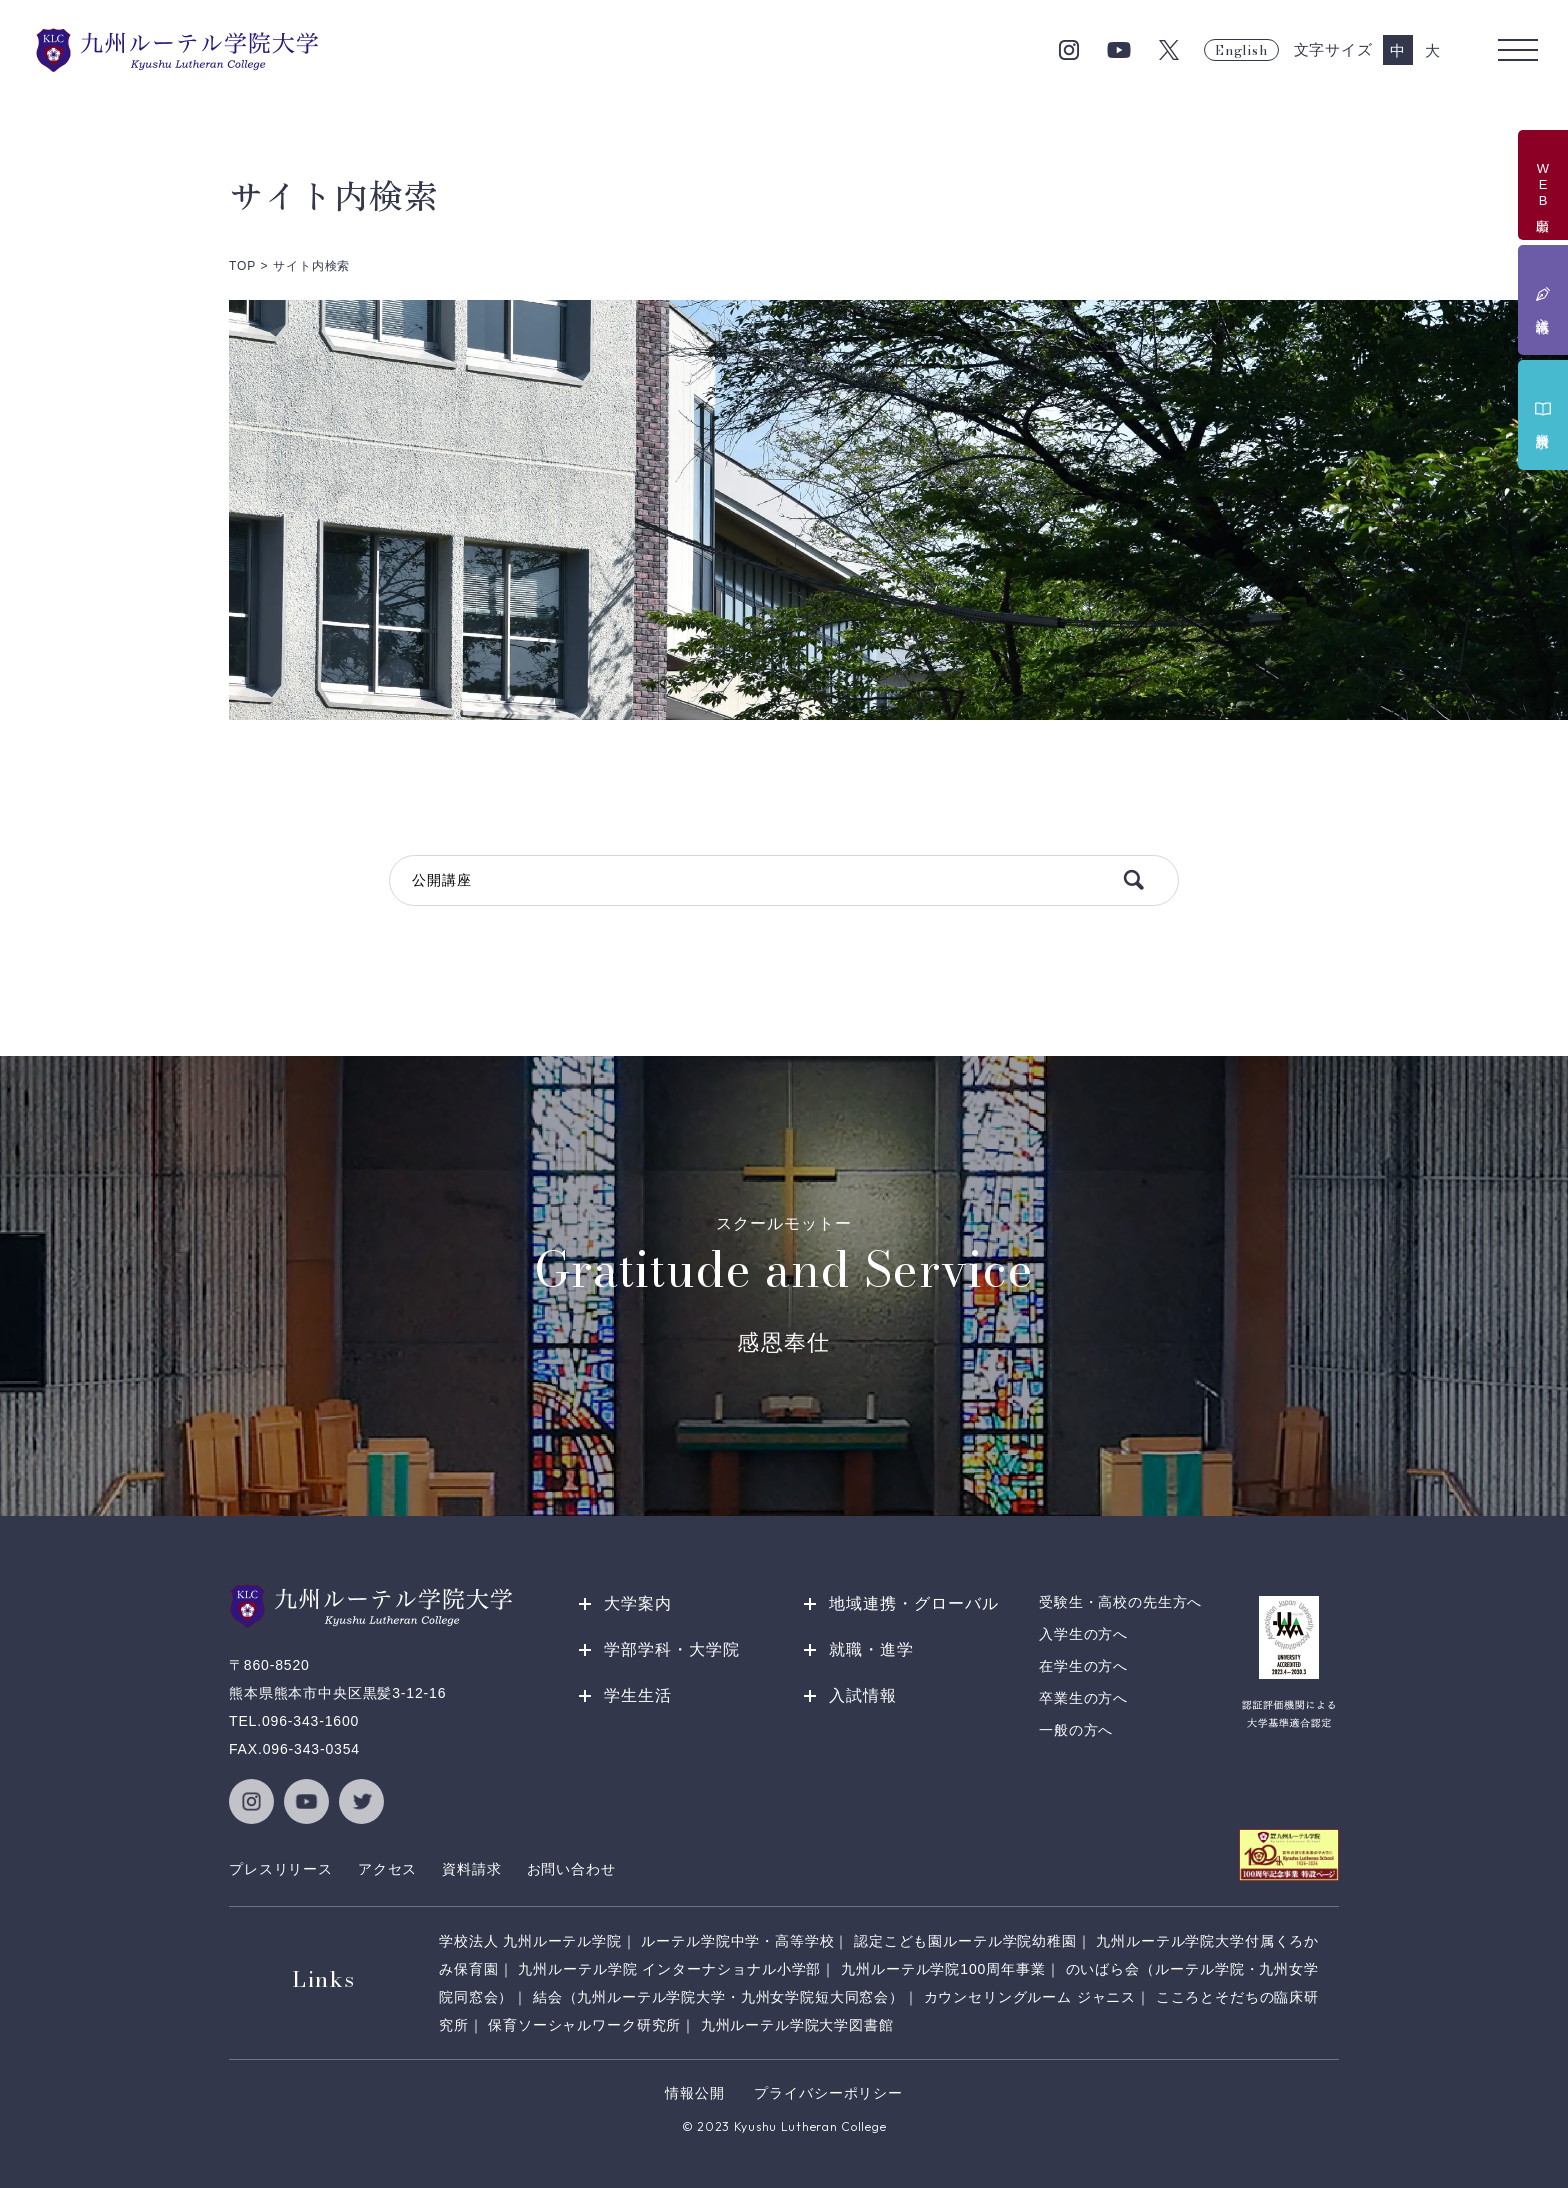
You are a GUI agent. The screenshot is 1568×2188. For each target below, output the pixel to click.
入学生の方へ (1083, 1634)
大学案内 (638, 1603)
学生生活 (638, 1695)
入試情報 (863, 1695)
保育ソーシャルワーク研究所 (584, 2025)
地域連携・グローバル (914, 1603)
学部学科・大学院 (672, 1649)
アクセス (387, 1869)
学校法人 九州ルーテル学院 (530, 1941)
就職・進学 (871, 1649)
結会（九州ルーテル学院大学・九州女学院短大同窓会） (718, 1997)
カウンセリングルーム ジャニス (1030, 1997)
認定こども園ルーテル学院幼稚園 (965, 1941)
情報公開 (694, 2093)
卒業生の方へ (1083, 1698)
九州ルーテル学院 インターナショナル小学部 (669, 1969)
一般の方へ (1076, 1730)
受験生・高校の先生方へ (1120, 1602)
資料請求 (471, 1869)
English (1241, 50)
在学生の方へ (1083, 1666)
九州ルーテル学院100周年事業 (943, 1969)
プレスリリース (281, 1869)
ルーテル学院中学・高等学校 (737, 1941)
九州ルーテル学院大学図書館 (797, 2025)
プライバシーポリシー (828, 2093)
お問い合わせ (571, 1869)
